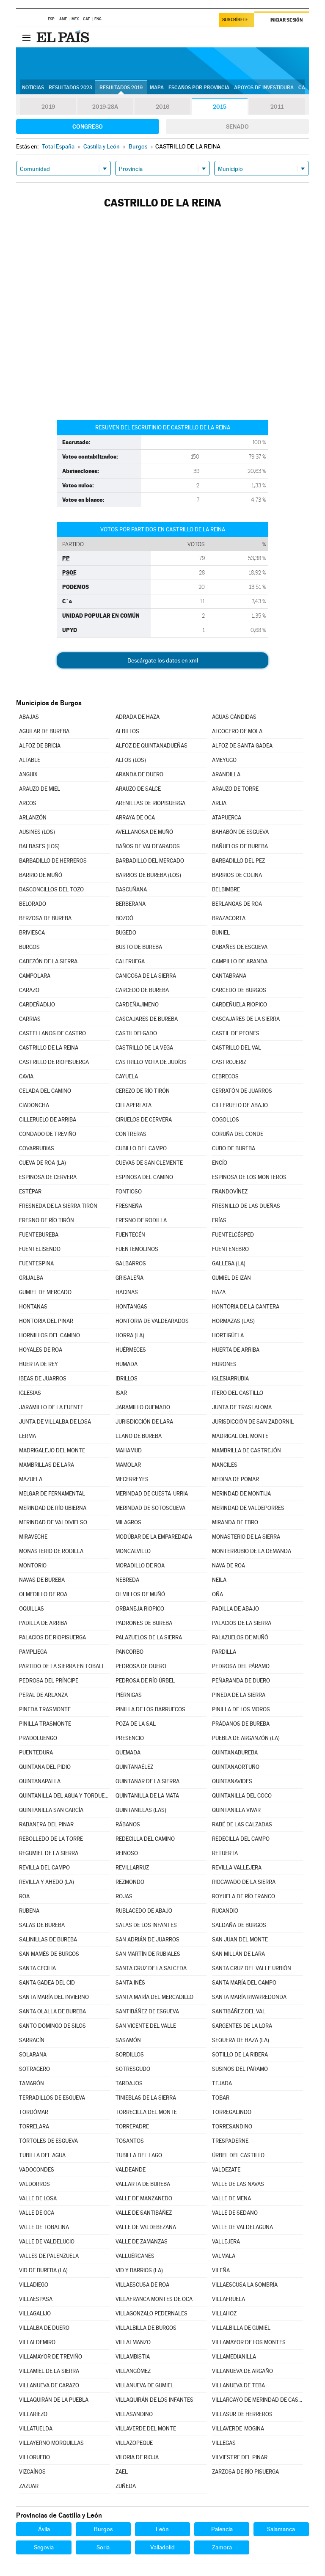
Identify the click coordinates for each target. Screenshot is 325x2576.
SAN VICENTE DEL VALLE (146, 2026)
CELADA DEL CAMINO (45, 1091)
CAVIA (26, 1076)
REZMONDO (130, 1882)
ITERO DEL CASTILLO (237, 1393)
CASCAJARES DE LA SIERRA (246, 1019)
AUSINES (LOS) (37, 832)
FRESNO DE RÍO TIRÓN (46, 1220)
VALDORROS (34, 2184)
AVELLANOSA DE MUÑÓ (144, 832)
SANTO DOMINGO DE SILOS (52, 2026)
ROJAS (124, 1896)
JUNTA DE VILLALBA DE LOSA (55, 1422)
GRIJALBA (31, 1278)
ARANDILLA (226, 774)
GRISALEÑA (129, 1278)
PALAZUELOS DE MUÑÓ (240, 1637)
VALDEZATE (226, 2169)
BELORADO (32, 904)
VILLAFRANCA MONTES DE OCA (154, 2299)
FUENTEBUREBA (38, 1235)
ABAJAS (29, 717)
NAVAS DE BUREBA (42, 1580)
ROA (24, 1896)
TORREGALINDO (231, 2112)
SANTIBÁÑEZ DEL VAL (238, 2011)
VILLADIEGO (33, 2285)
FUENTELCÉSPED (233, 1235)
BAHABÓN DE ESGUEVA (240, 832)
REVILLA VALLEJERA (237, 1867)
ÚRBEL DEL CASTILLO (238, 2155)
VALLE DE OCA (36, 2213)
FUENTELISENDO (40, 1249)
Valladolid (162, 2547)
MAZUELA (30, 1479)
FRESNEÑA (129, 1206)
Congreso (87, 126)
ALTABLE (29, 760)
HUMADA (127, 1364)
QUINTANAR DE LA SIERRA (147, 1781)
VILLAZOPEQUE (134, 2443)
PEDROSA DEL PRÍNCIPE (48, 1680)
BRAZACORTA (228, 918)
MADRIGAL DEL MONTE (240, 1436)
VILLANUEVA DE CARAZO (49, 2385)
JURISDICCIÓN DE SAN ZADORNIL (253, 1422)
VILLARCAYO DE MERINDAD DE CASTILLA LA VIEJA (257, 2400)
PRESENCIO (130, 1738)
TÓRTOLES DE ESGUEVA (48, 2141)
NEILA (219, 1580)
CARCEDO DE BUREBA (142, 990)
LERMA (27, 1436)
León (162, 2529)
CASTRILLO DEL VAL (236, 1048)
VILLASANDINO (134, 2414)
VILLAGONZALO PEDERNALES (151, 2313)
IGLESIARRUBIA (230, 1378)
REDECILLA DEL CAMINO (145, 1839)
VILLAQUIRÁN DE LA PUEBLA (53, 2400)
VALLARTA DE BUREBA (143, 2184)
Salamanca (281, 2529)
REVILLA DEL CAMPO (44, 1867)
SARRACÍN (31, 2040)
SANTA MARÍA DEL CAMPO (244, 1982)
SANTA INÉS (130, 1982)
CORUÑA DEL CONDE (237, 1134)
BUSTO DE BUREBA (139, 947)
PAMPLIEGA (33, 1652)
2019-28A (105, 106)
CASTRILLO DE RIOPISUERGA (54, 1062)
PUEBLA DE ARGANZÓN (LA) (246, 1738)
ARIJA (219, 803)
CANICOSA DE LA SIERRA (146, 976)
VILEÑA (221, 2270)
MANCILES (224, 1465)
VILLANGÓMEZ (133, 2371)
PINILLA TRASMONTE (45, 1724)
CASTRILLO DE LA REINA (48, 1048)
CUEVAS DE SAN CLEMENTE (149, 1163)
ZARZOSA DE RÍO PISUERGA (245, 2472)
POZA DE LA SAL (136, 1724)
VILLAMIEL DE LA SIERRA (49, 2371)
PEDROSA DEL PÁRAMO (241, 1666)
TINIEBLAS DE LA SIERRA (146, 2098)
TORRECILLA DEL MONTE (146, 2112)
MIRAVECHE (33, 1537)
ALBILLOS (127, 731)
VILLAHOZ (224, 2313)
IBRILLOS (127, 1378)
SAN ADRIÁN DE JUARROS (147, 1939)
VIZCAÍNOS (32, 2472)
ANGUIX (28, 774)
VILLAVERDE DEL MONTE (146, 2428)
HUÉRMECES (131, 1350)
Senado (237, 126)
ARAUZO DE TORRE (235, 789)
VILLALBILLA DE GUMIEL (241, 2328)
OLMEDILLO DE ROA (43, 1594)
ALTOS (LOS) (131, 760)
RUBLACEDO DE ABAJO (144, 1911)
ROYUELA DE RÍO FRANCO (243, 1896)
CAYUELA (127, 1076)
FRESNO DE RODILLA (141, 1220)
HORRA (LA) (130, 1335)
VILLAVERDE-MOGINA (238, 2428)
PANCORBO (129, 1652)
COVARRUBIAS (36, 1148)
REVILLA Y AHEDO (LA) (46, 1882)
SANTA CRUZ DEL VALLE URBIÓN (251, 1968)
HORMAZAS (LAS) (233, 1321)
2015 (219, 106)
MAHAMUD (129, 1450)
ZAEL (122, 2472)
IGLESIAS (30, 1393)
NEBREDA (127, 1580)
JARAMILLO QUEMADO (143, 1407)
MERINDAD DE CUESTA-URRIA (152, 1493)
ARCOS (27, 803)
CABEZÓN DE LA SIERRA (48, 961)
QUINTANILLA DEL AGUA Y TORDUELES (64, 1795)
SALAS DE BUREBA (42, 1925)
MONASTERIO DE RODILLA (51, 1551)
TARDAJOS (129, 2083)
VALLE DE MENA (231, 2198)
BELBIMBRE (226, 889)
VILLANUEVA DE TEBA (238, 2385)
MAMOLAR (128, 1465)
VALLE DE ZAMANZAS (142, 2241)
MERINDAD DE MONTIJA (241, 1493)
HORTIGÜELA (228, 1335)
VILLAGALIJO (35, 2313)
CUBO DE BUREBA (233, 1148)
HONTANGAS (131, 1306)
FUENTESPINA (36, 1263)
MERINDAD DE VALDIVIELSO (53, 1522)
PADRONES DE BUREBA (144, 1623)
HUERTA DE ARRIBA (235, 1350)
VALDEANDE (131, 2169)
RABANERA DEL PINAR (46, 1824)
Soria (103, 2547)
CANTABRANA (229, 976)
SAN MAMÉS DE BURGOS (49, 1954)
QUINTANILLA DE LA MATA (147, 1795)
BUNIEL (221, 932)
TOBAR (220, 2098)
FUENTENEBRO (230, 1249)
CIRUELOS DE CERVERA (144, 1119)
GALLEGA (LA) (228, 1263)
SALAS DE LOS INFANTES (146, 1925)
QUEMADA (128, 1752)
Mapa (157, 88)
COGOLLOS (225, 1119)
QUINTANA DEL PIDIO (45, 1767)
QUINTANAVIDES (232, 1781)
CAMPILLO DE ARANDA (239, 961)
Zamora (222, 2547)
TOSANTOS (130, 2141)
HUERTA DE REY (38, 1364)
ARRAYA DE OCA (135, 817)
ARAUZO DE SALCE (138, 789)
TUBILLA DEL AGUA (42, 2155)
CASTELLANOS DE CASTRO (52, 1033)
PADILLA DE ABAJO (235, 1609)
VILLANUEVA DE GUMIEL (145, 2385)
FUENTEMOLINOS (137, 1249)
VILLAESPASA (35, 2299)
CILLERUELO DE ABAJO (240, 1105)
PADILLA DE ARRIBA (43, 1623)
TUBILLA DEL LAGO (139, 2155)
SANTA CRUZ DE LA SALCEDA (151, 1968)
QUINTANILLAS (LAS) (141, 1810)
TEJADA (222, 2083)
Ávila (44, 2529)
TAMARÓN (31, 2083)
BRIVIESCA (32, 932)
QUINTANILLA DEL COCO (242, 1795)
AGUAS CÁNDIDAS (234, 717)
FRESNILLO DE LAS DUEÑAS (246, 1206)
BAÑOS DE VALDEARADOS (148, 846)
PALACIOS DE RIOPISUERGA (52, 1637)
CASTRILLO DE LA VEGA (144, 1048)
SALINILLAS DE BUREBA (48, 1939)
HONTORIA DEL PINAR (46, 1321)
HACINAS (127, 1292)
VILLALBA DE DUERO (44, 2328)
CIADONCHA (34, 1105)
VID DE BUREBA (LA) (43, 2270)
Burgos (103, 2529)
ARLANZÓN (33, 817)
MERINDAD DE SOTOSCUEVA (150, 1508)
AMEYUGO (224, 760)
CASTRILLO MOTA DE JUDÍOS (151, 1062)
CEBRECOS (225, 1076)
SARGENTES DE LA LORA (242, 2026)
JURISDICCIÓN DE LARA (144, 1422)
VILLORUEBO (34, 2457)
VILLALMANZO (133, 2342)
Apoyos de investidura (264, 88)
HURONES (224, 1364)
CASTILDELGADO (136, 1033)
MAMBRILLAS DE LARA (46, 1465)
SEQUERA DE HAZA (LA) (240, 2040)
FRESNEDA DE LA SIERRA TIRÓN (58, 1206)
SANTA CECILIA (37, 1968)
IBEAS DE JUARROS (42, 1378)
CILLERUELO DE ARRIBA (47, 1119)
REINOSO (127, 1853)
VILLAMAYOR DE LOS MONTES (249, 2342)
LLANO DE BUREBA (139, 1436)
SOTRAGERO (34, 2069)
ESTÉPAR (30, 1191)
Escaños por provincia (198, 88)
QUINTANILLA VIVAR (236, 1810)
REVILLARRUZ (132, 1867)
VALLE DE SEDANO (235, 2213)
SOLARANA (33, 2054)
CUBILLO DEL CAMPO (141, 1148)
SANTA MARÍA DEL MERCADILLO (154, 1997)
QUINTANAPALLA (40, 1781)
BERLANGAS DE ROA (237, 904)
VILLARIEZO (33, 2414)
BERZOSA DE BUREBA (45, 918)
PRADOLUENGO (38, 1738)
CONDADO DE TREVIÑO (47, 1134)
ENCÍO (219, 1163)
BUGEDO (126, 932)
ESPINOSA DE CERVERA (48, 1177)
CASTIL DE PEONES (235, 1033)
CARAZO (29, 990)
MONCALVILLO (133, 1551)
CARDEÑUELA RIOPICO (239, 1004)
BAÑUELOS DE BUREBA (240, 846)
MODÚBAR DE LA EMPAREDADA (154, 1537)
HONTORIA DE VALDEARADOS (152, 1321)
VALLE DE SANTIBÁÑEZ (144, 2213)
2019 (48, 106)
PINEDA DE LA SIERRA (238, 1695)
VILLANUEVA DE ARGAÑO (242, 2371)
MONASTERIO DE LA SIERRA (246, 1537)
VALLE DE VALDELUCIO (46, 2241)
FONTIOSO (129, 1191)
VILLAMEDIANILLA (234, 2356)
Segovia (44, 2547)
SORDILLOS (130, 2054)
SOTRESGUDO (133, 2069)
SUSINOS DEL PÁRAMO (240, 2069)
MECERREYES (132, 1479)
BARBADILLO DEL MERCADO (150, 861)
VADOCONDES (36, 2169)
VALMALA (223, 2256)
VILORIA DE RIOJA (137, 2457)
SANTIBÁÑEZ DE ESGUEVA (147, 2011)
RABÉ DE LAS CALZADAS (242, 1824)
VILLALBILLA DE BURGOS (146, 2328)
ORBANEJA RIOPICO (140, 1609)
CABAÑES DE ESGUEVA (239, 947)
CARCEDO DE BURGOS (239, 990)
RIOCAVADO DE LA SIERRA (243, 1882)
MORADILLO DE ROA (140, 1565)
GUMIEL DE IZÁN (231, 1278)
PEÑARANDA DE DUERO (241, 1680)
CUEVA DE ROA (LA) (42, 1163)
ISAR (121, 1393)
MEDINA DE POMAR (235, 1479)
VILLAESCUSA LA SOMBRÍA (245, 2285)
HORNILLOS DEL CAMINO (49, 1335)
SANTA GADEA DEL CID (47, 1982)
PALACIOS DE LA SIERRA (241, 1623)
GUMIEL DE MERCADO (45, 1292)
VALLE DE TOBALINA (44, 2227)
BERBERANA (131, 904)
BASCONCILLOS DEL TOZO (51, 889)
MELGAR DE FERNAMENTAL (52, 1493)
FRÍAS (219, 1220)
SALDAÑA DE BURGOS (239, 1925)
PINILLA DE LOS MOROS (241, 1709)
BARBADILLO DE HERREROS (53, 861)
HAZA (219, 1292)
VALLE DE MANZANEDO (144, 2198)
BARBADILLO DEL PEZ (238, 861)
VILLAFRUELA (228, 2299)
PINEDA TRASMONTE (45, 1709)
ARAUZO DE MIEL (39, 789)
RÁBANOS (128, 1824)
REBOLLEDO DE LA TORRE (51, 1839)
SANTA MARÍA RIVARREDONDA (249, 1997)
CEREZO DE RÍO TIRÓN (143, 1091)
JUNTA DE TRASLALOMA (242, 1407)
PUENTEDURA (36, 1752)
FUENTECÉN (130, 1235)
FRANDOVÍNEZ (230, 1191)
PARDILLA (224, 1652)
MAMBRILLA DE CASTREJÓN (246, 1450)
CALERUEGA (130, 961)
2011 (277, 106)
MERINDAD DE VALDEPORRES (248, 1508)
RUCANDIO (225, 1911)
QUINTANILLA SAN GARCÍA (51, 1810)
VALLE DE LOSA (38, 2198)
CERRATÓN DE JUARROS (242, 1091)
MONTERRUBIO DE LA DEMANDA (251, 1551)
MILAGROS (128, 1522)
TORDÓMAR (33, 2112)
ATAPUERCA (226, 817)
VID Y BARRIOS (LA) (139, 2270)
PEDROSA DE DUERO (141, 1666)
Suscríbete (235, 19)
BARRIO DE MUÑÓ (40, 875)
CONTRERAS (131, 1134)
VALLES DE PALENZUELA (49, 2256)
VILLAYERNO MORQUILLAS (51, 2443)
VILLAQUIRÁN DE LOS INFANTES (154, 2400)
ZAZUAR (29, 2486)
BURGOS (29, 947)
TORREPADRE (132, 2126)
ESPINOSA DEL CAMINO (144, 1177)
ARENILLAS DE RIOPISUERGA (150, 803)
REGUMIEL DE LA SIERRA (48, 1853)
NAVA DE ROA (228, 1565)
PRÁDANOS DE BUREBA (241, 1724)
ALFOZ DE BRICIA (40, 745)
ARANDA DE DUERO (139, 774)
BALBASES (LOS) (39, 846)
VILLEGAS (224, 2443)
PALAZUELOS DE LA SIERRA (149, 1637)
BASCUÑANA (131, 889)
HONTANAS (33, 1306)
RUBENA (29, 1911)
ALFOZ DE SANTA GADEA (242, 745)
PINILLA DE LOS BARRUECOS (150, 1709)
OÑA (217, 1594)
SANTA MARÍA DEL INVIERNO (54, 1997)
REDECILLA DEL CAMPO (241, 1839)
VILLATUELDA (35, 2428)
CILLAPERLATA (133, 1105)
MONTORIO (33, 1565)
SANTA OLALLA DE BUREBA (52, 2011)
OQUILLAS (31, 1609)
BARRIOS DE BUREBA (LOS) (148, 875)
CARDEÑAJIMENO (137, 1004)
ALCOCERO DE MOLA (237, 731)
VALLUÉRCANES (135, 2256)
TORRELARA (34, 2126)
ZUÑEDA (126, 2486)
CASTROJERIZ (229, 1062)
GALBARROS (131, 1263)
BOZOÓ (124, 918)
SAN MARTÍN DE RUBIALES (148, 1954)
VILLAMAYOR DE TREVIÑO (50, 2356)
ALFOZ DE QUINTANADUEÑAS (151, 745)
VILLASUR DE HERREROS (242, 2414)
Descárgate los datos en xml (162, 660)
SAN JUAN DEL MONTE (240, 1939)
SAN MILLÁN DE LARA (238, 1954)
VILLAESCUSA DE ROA (142, 2285)
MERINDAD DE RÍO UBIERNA (52, 1508)
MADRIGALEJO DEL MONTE (52, 1450)
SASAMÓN (128, 2040)
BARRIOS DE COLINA (237, 875)
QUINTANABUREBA (235, 1752)
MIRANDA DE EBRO (235, 1522)
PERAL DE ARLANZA (43, 1695)
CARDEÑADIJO (37, 1004)
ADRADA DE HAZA (138, 717)
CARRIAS (30, 1019)
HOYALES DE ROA (40, 1350)
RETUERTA (225, 1853)
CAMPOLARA (34, 976)
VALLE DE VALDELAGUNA (242, 2227)
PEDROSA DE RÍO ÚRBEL (145, 1680)
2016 (162, 106)
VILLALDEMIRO (37, 2342)
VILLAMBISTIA (133, 2356)
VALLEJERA (226, 2241)
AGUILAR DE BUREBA (44, 731)
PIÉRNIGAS (129, 1695)
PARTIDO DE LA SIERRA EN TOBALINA (64, 1666)
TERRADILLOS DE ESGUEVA (52, 2098)
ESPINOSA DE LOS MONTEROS (249, 1177)
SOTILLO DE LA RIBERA (240, 2054)
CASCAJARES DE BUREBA (147, 1019)
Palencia (222, 2529)
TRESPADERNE (230, 2141)
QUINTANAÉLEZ (134, 1767)
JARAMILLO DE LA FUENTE (51, 1407)
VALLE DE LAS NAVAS (238, 2184)
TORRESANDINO (232, 2126)
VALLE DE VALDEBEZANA (146, 2227)
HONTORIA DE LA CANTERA (245, 1306)
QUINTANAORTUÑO (235, 1767)
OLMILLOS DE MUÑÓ (140, 1594)
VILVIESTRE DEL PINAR (239, 2457)
